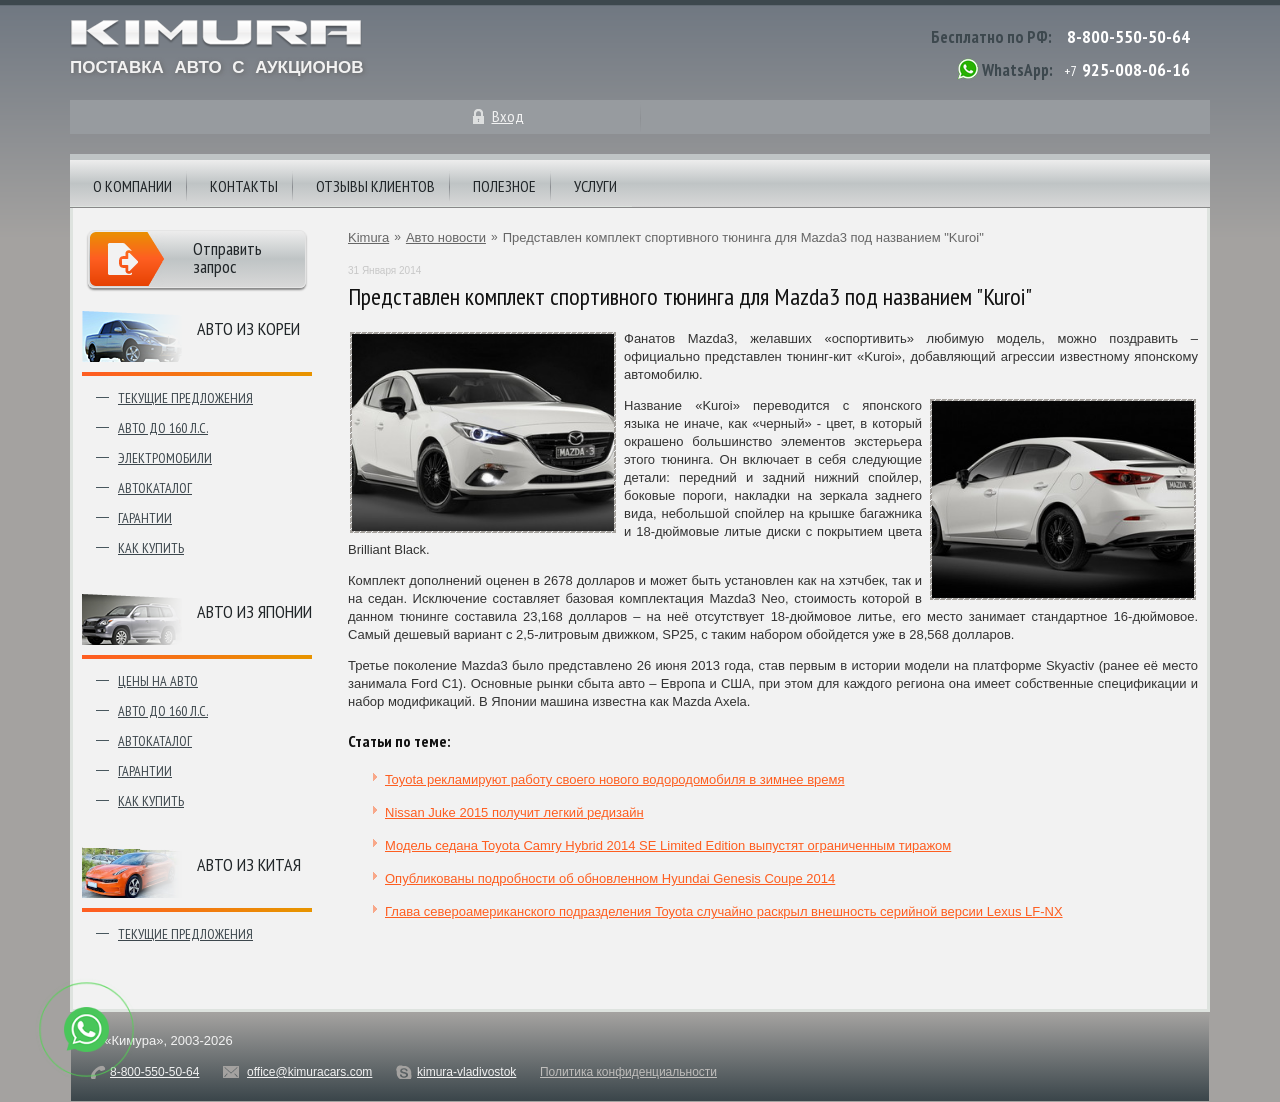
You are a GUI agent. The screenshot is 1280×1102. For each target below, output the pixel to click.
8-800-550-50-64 (1128, 36)
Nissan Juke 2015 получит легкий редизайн (514, 812)
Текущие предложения (185, 398)
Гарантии (145, 518)
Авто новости (446, 237)
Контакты (244, 186)
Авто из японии (254, 611)
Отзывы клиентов (375, 186)
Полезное (504, 186)
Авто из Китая (249, 864)
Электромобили (165, 458)
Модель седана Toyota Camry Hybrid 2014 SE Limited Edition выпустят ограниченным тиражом (668, 845)
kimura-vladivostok (466, 1072)
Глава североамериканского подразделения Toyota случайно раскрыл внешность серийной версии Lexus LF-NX (724, 911)
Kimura (368, 237)
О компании (132, 186)
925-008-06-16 (1136, 69)
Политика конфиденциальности (628, 1072)
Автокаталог (155, 488)
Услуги (595, 186)
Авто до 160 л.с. (163, 428)
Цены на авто (158, 681)
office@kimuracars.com (309, 1072)
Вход (508, 116)
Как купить (151, 548)
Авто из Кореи (248, 328)
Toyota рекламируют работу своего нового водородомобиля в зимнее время (615, 779)
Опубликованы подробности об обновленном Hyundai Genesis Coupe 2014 (610, 878)
